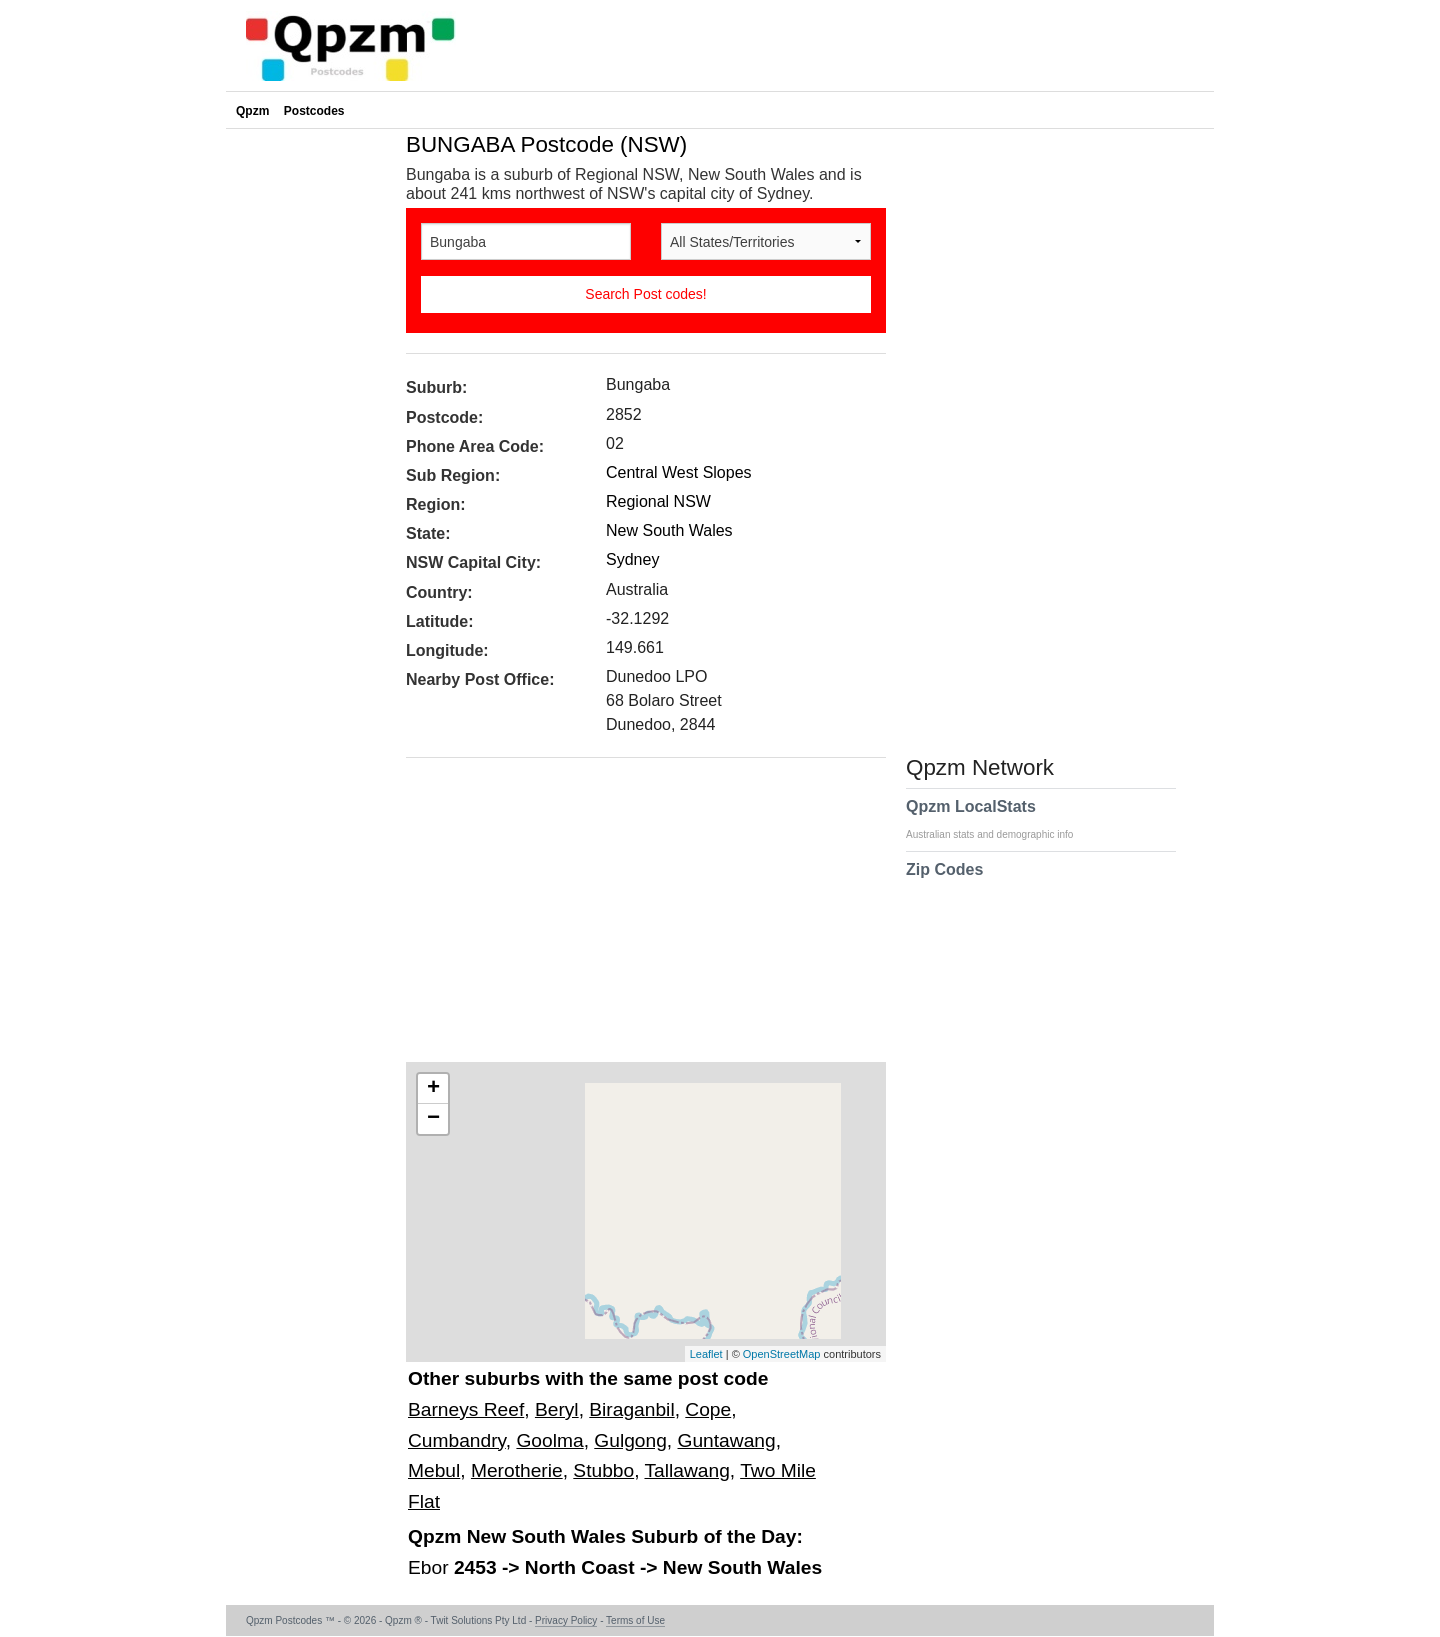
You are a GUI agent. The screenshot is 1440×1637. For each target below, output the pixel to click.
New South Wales (669, 530)
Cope (708, 1409)
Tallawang (686, 1470)
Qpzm (252, 111)
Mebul (434, 1470)
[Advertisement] (636, 917)
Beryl (557, 1409)
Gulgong (630, 1440)
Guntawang (727, 1440)
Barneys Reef (466, 1409)
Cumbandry (457, 1440)
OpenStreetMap (782, 1354)
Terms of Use (635, 1620)
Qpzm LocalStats (999, 819)
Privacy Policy (566, 1620)
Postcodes (314, 111)
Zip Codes (944, 882)
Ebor (431, 1567)
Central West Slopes (679, 472)
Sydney (632, 559)
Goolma (549, 1440)
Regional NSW (658, 501)
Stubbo (603, 1470)
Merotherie (517, 1470)
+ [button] (433, 1089)
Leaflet (706, 1354)
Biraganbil (631, 1409)
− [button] (433, 1119)
